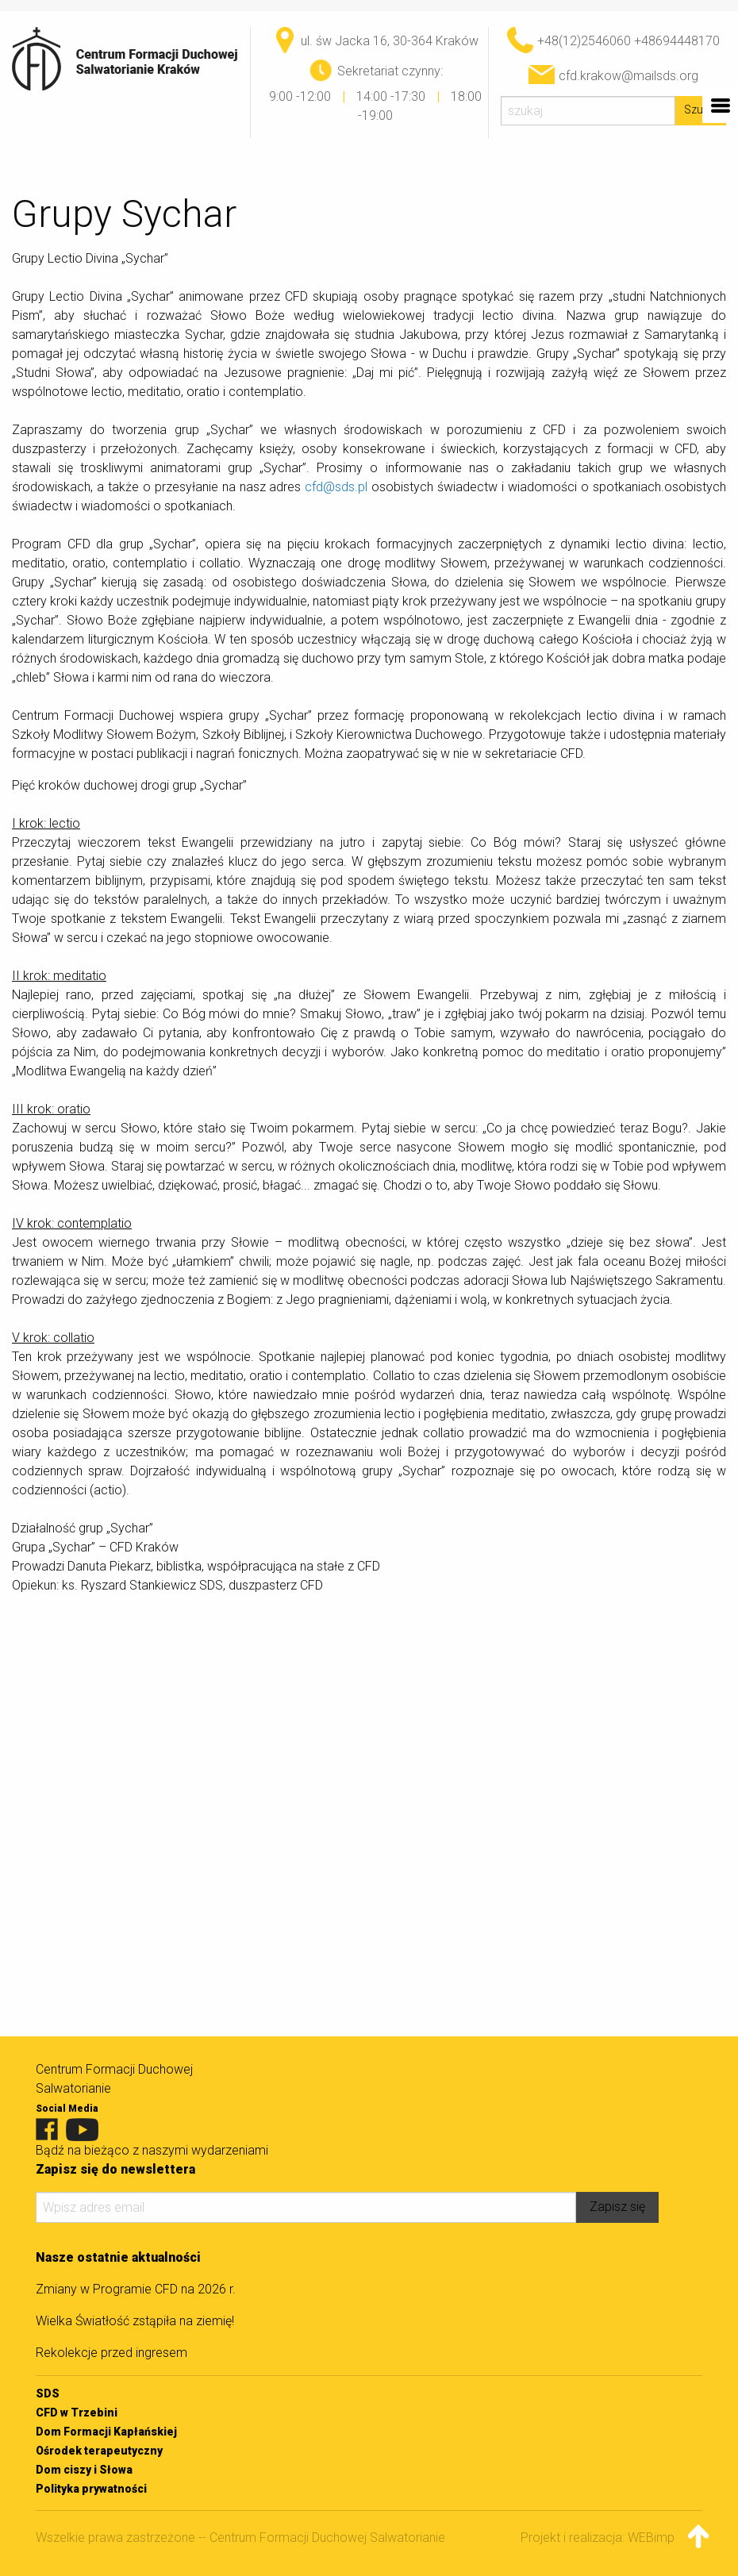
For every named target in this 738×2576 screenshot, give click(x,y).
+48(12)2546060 (584, 40)
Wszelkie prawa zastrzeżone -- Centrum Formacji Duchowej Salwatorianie (240, 2537)
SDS (48, 2393)
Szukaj (700, 110)
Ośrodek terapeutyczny (99, 2450)
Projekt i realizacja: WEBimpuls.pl (611, 2537)
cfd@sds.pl (336, 486)
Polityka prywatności (91, 2488)
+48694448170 (677, 40)
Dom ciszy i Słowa (84, 2469)
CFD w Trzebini (76, 2412)
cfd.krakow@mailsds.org (628, 75)
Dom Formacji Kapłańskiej (106, 2431)
